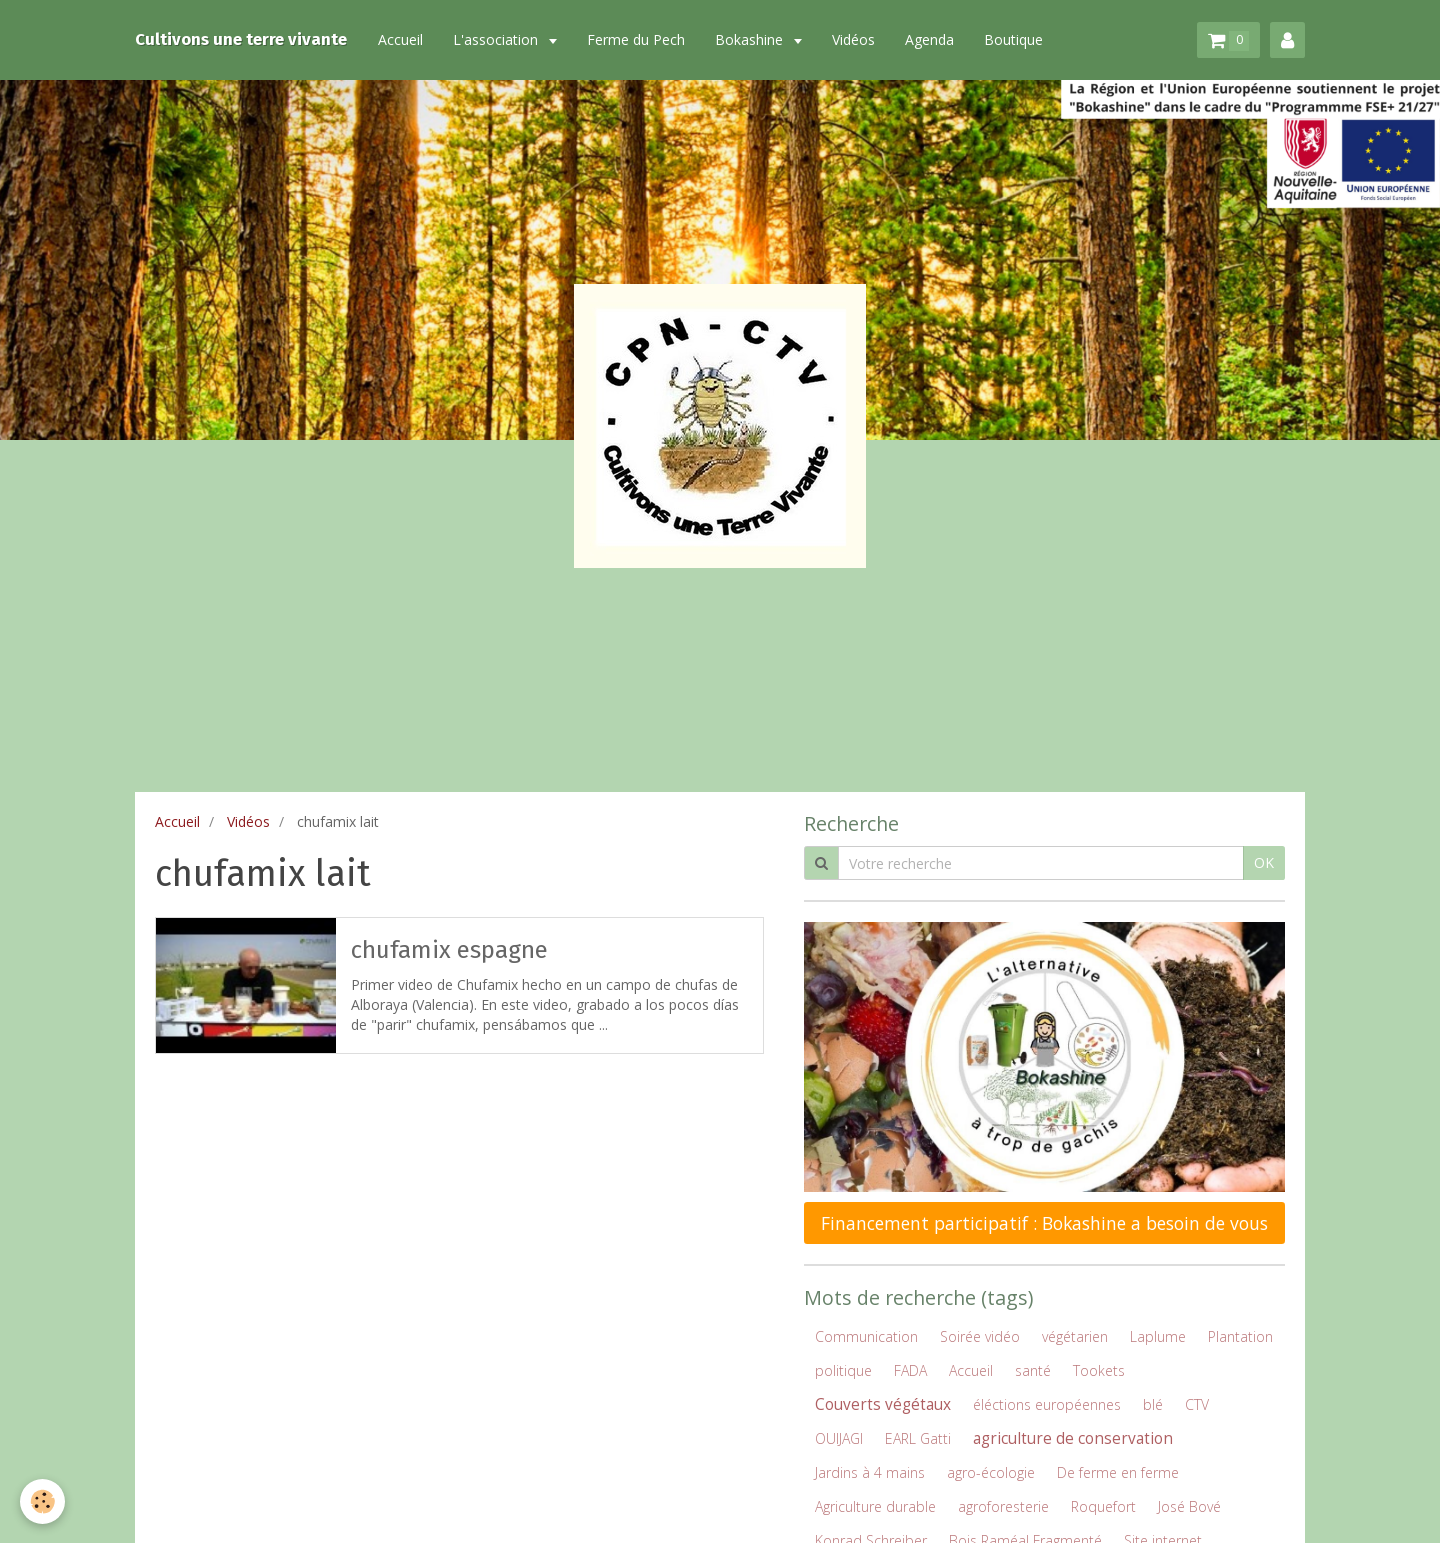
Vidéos (853, 39)
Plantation (1240, 1336)
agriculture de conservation (1073, 1438)
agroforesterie (1003, 1506)
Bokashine (751, 39)
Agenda (929, 39)
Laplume (1158, 1336)
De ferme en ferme (1118, 1472)
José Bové (1189, 1506)
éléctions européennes (1047, 1404)
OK (1264, 862)
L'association (497, 39)
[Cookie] (42, 1501)
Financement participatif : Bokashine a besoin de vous (1044, 1223)
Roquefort (1103, 1506)
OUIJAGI (839, 1438)
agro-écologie (991, 1472)
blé (1153, 1404)
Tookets (1099, 1370)
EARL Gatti (918, 1438)
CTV (1197, 1404)
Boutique (1013, 39)
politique (843, 1370)
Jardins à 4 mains (870, 1472)
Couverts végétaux (883, 1404)
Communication (866, 1336)
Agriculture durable (875, 1506)
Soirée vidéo (980, 1336)
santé (1033, 1370)
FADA (910, 1370)
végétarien (1075, 1336)
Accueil (400, 39)
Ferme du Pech (636, 39)
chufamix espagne (449, 950)
